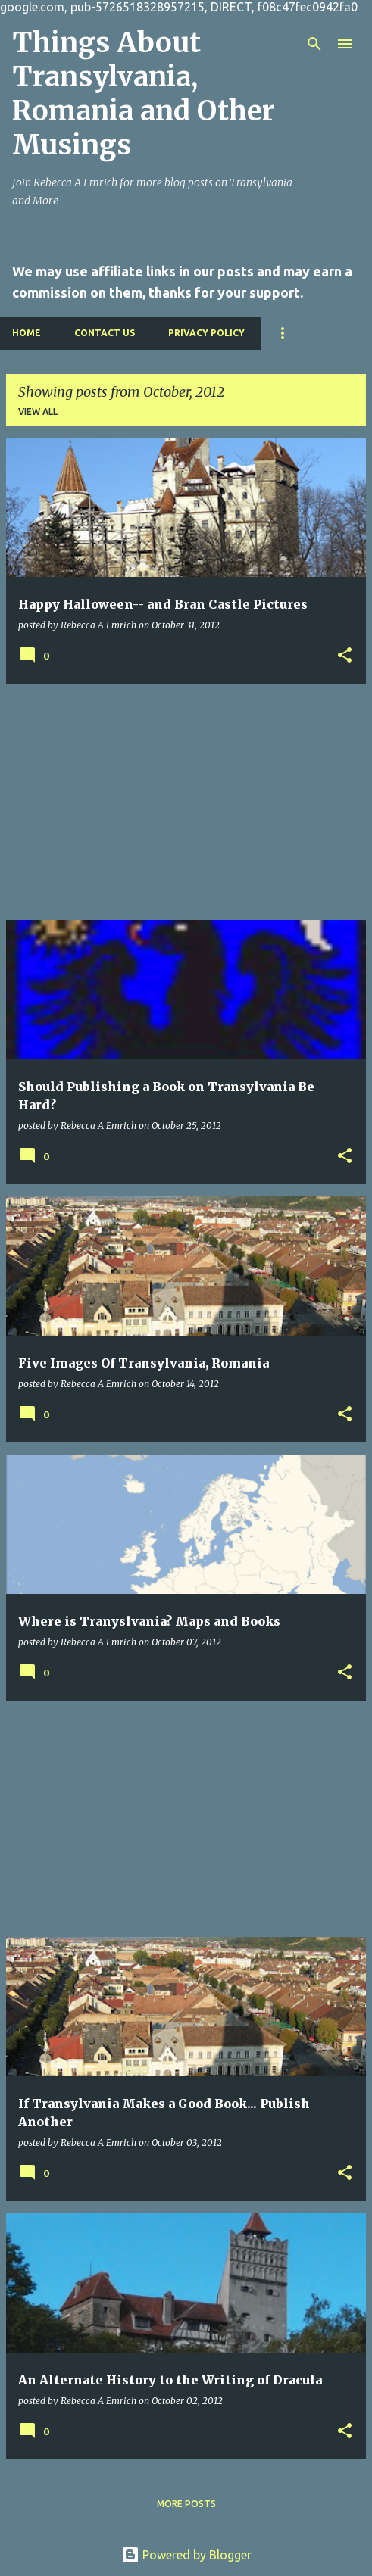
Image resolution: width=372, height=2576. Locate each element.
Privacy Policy (206, 333)
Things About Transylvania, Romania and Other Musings (143, 94)
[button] (345, 656)
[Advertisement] (186, 802)
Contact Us (104, 333)
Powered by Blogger (186, 2555)
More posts (186, 2504)
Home (26, 333)
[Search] (314, 44)
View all (38, 411)
